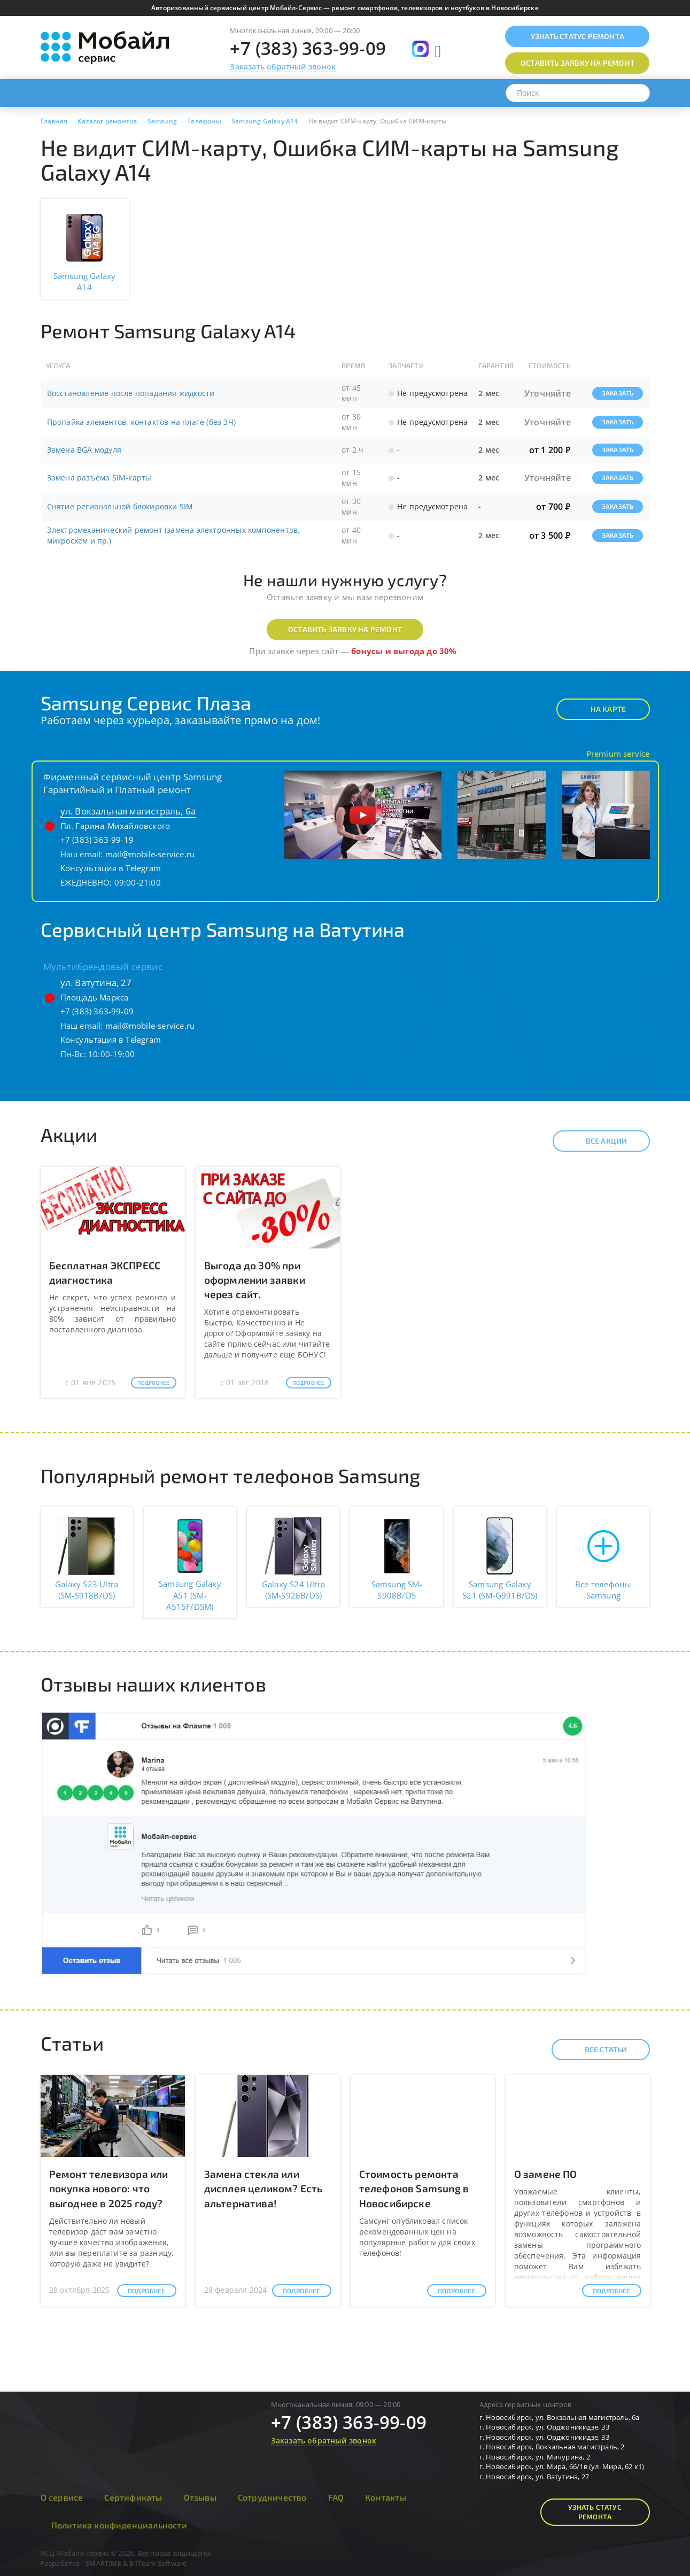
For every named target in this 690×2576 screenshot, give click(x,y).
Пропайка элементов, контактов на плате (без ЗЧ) (141, 422)
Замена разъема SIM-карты (99, 477)
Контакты (385, 2497)
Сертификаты (133, 2497)
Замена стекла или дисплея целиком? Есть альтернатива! (263, 2188)
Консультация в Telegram (110, 868)
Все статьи (596, 2049)
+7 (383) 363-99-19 (97, 839)
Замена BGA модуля (84, 450)
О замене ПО (545, 2174)
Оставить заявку (577, 62)
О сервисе (62, 2497)
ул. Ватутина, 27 (96, 982)
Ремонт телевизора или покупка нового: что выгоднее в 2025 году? (108, 2188)
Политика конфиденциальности (119, 2525)
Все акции (597, 1141)
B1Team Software (158, 2563)
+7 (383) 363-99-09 (308, 48)
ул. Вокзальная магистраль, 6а (128, 811)
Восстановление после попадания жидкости (131, 393)
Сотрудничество (272, 2497)
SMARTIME (103, 2563)
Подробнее (153, 1382)
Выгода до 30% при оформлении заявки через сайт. (254, 1279)
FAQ (336, 2497)
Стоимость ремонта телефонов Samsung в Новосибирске (414, 2188)
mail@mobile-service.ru (150, 854)
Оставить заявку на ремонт (345, 629)
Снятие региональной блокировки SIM (120, 506)
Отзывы (200, 2497)
